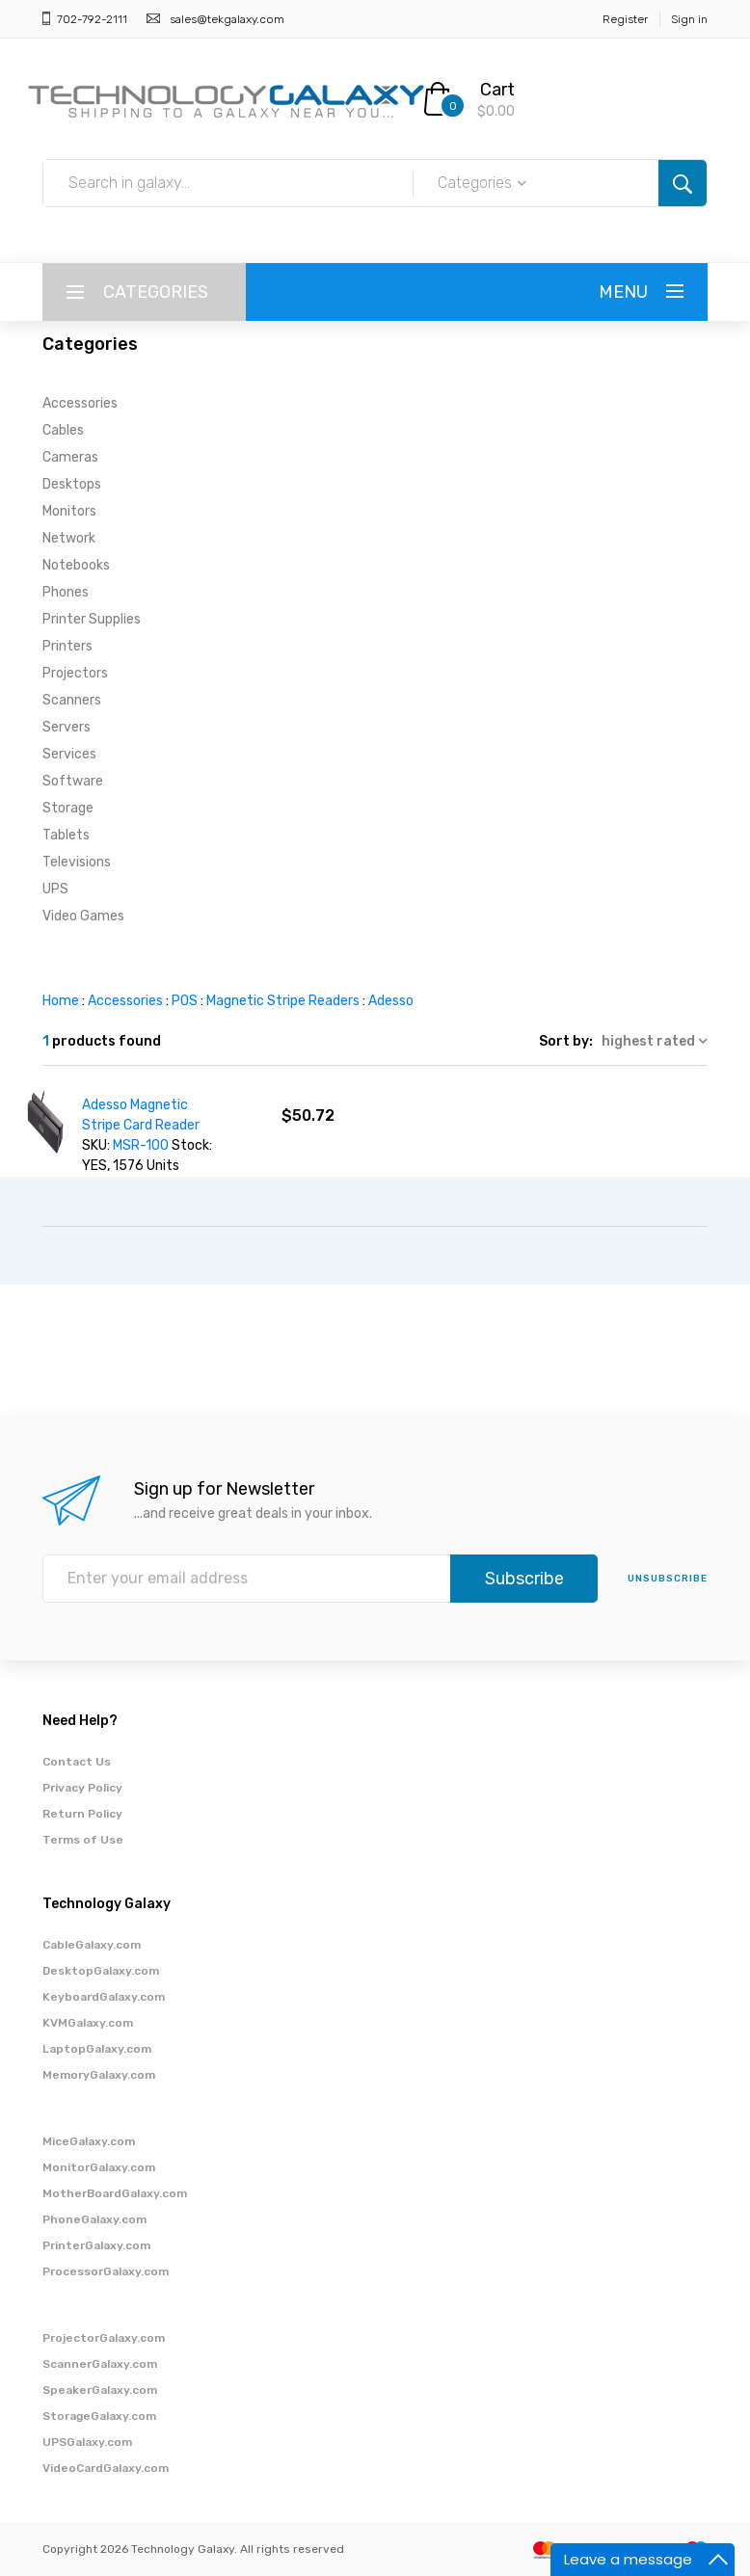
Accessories (80, 403)
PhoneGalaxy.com (94, 2219)
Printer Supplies (91, 619)
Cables (63, 430)
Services (69, 754)
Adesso (391, 1001)
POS (185, 1001)
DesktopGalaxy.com (100, 1971)
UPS (55, 889)
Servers (66, 727)
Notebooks (76, 565)
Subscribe (524, 1578)
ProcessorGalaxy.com (105, 2271)
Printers (67, 646)
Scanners (71, 700)
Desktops (71, 484)
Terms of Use (82, 1839)
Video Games (83, 916)
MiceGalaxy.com (88, 2141)
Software (72, 781)
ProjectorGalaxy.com (103, 2338)
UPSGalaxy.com (87, 2442)
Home (60, 1001)
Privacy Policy (82, 1787)
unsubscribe (668, 1578)
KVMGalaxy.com (87, 2023)
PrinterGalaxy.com (96, 2245)
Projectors (75, 673)
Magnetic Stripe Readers (283, 1001)
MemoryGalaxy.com (98, 2075)
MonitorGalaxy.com (98, 2167)
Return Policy (82, 1813)
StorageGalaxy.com (99, 2416)
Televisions (76, 862)
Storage (68, 808)
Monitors (69, 511)
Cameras (70, 457)
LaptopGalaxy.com (96, 2049)
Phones (65, 592)
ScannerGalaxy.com (99, 2364)
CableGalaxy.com (91, 1945)
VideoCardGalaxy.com (105, 2468)
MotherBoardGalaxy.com (114, 2193)
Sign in (689, 19)
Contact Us (76, 1761)
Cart (497, 89)
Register (625, 19)
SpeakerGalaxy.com (99, 2390)
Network (68, 538)
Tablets (66, 835)
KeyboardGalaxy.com (103, 1997)
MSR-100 (141, 1145)
